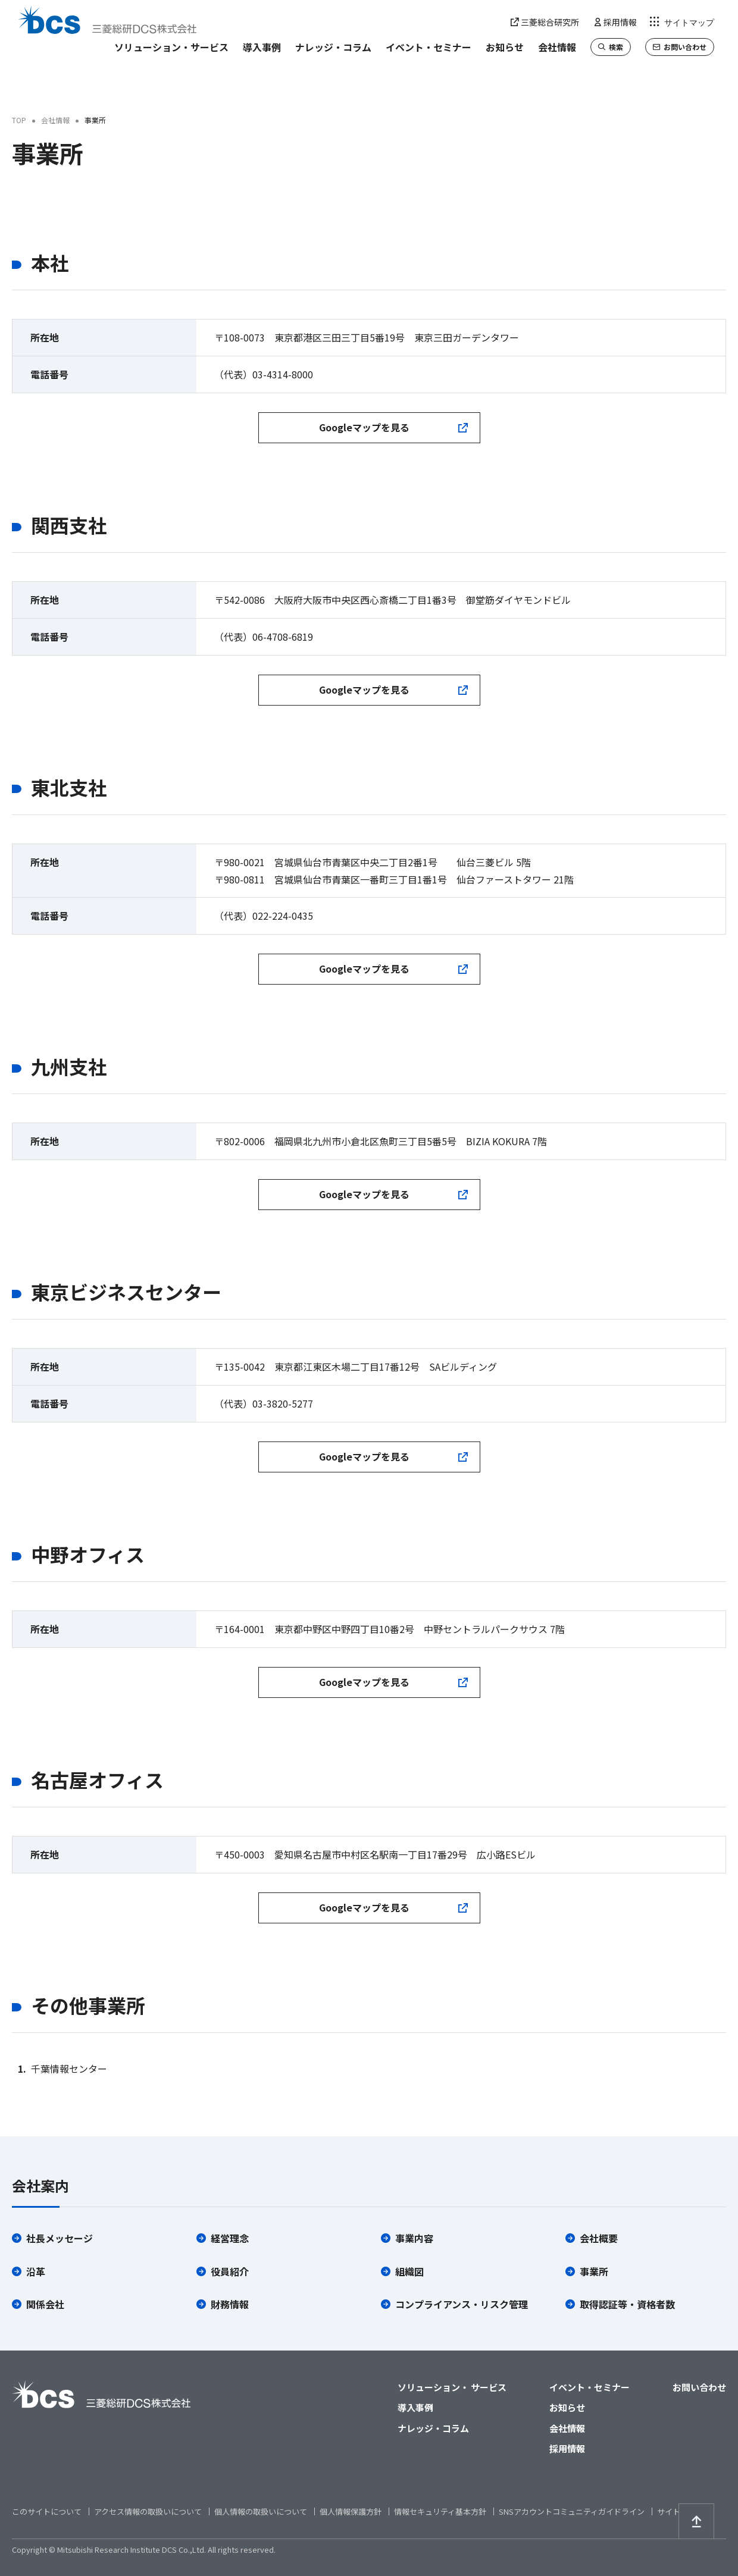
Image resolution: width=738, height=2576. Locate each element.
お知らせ (505, 47)
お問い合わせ (679, 47)
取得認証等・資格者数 (627, 2304)
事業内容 (414, 2238)
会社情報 (557, 47)
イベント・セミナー (428, 47)
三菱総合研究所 (545, 22)
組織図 (409, 2271)
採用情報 (615, 22)
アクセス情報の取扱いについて (148, 2511)
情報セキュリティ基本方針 (440, 2511)
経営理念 (230, 2238)
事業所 (594, 2271)
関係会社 (45, 2304)
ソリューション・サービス (171, 47)
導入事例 (262, 47)
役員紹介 (230, 2271)
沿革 (35, 2271)
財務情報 (230, 2304)
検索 (610, 47)
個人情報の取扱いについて (260, 2511)
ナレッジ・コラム (333, 47)
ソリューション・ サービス (452, 2387)
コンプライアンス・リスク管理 (461, 2304)
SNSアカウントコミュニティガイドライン (572, 2511)
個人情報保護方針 (350, 2511)
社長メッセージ (59, 2238)
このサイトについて (47, 2511)
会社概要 (599, 2238)
